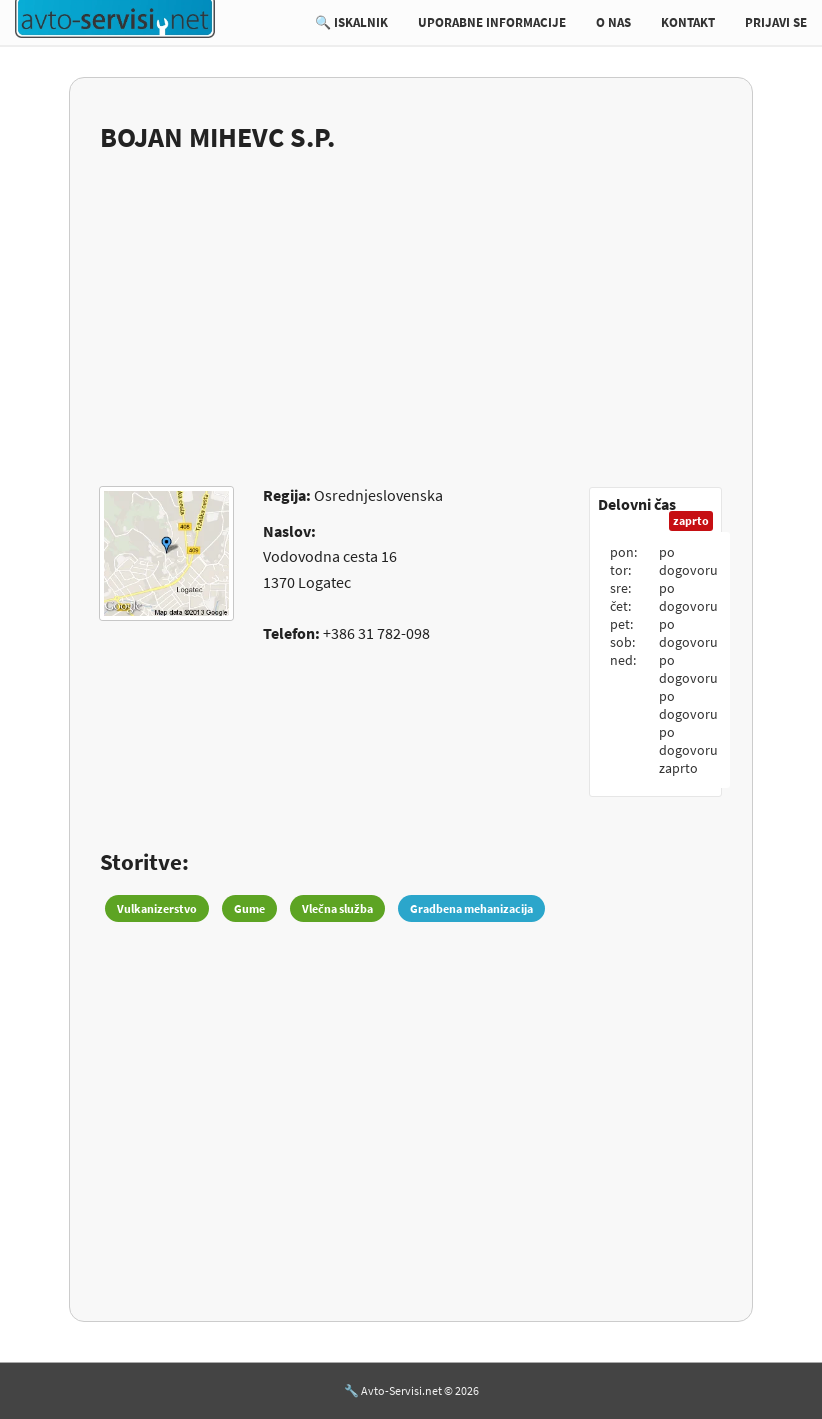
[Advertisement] (411, 307)
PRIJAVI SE (776, 22)
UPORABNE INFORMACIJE (492, 22)
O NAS (613, 22)
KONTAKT (688, 22)
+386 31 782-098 (376, 633)
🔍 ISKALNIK (351, 22)
